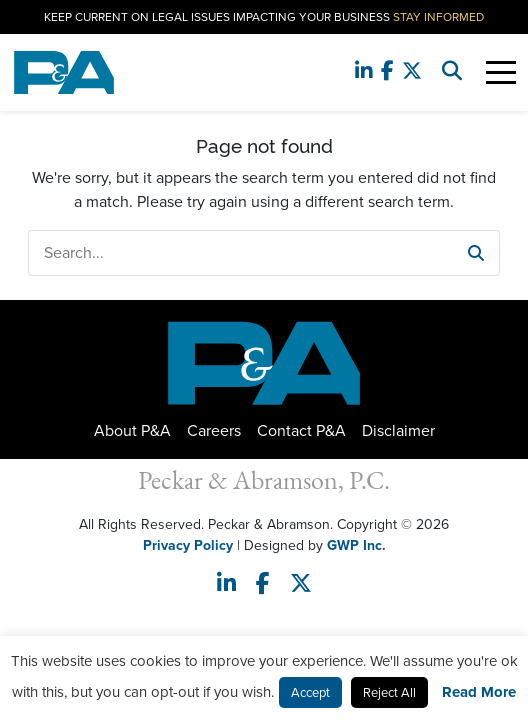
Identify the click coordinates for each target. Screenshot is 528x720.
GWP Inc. (356, 545)
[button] (476, 253)
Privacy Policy (188, 545)
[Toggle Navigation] (501, 72)
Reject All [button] (389, 692)
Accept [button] (310, 692)
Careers (214, 430)
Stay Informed (438, 17)
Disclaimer (398, 430)
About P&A (132, 430)
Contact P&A (301, 430)
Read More (479, 692)
